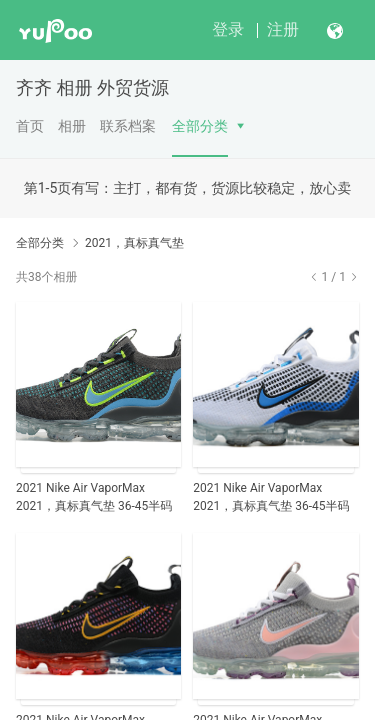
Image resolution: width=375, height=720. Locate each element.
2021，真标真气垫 (134, 243)
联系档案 (128, 126)
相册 (72, 126)
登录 (228, 29)
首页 (30, 126)
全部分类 (200, 126)
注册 (283, 29)
